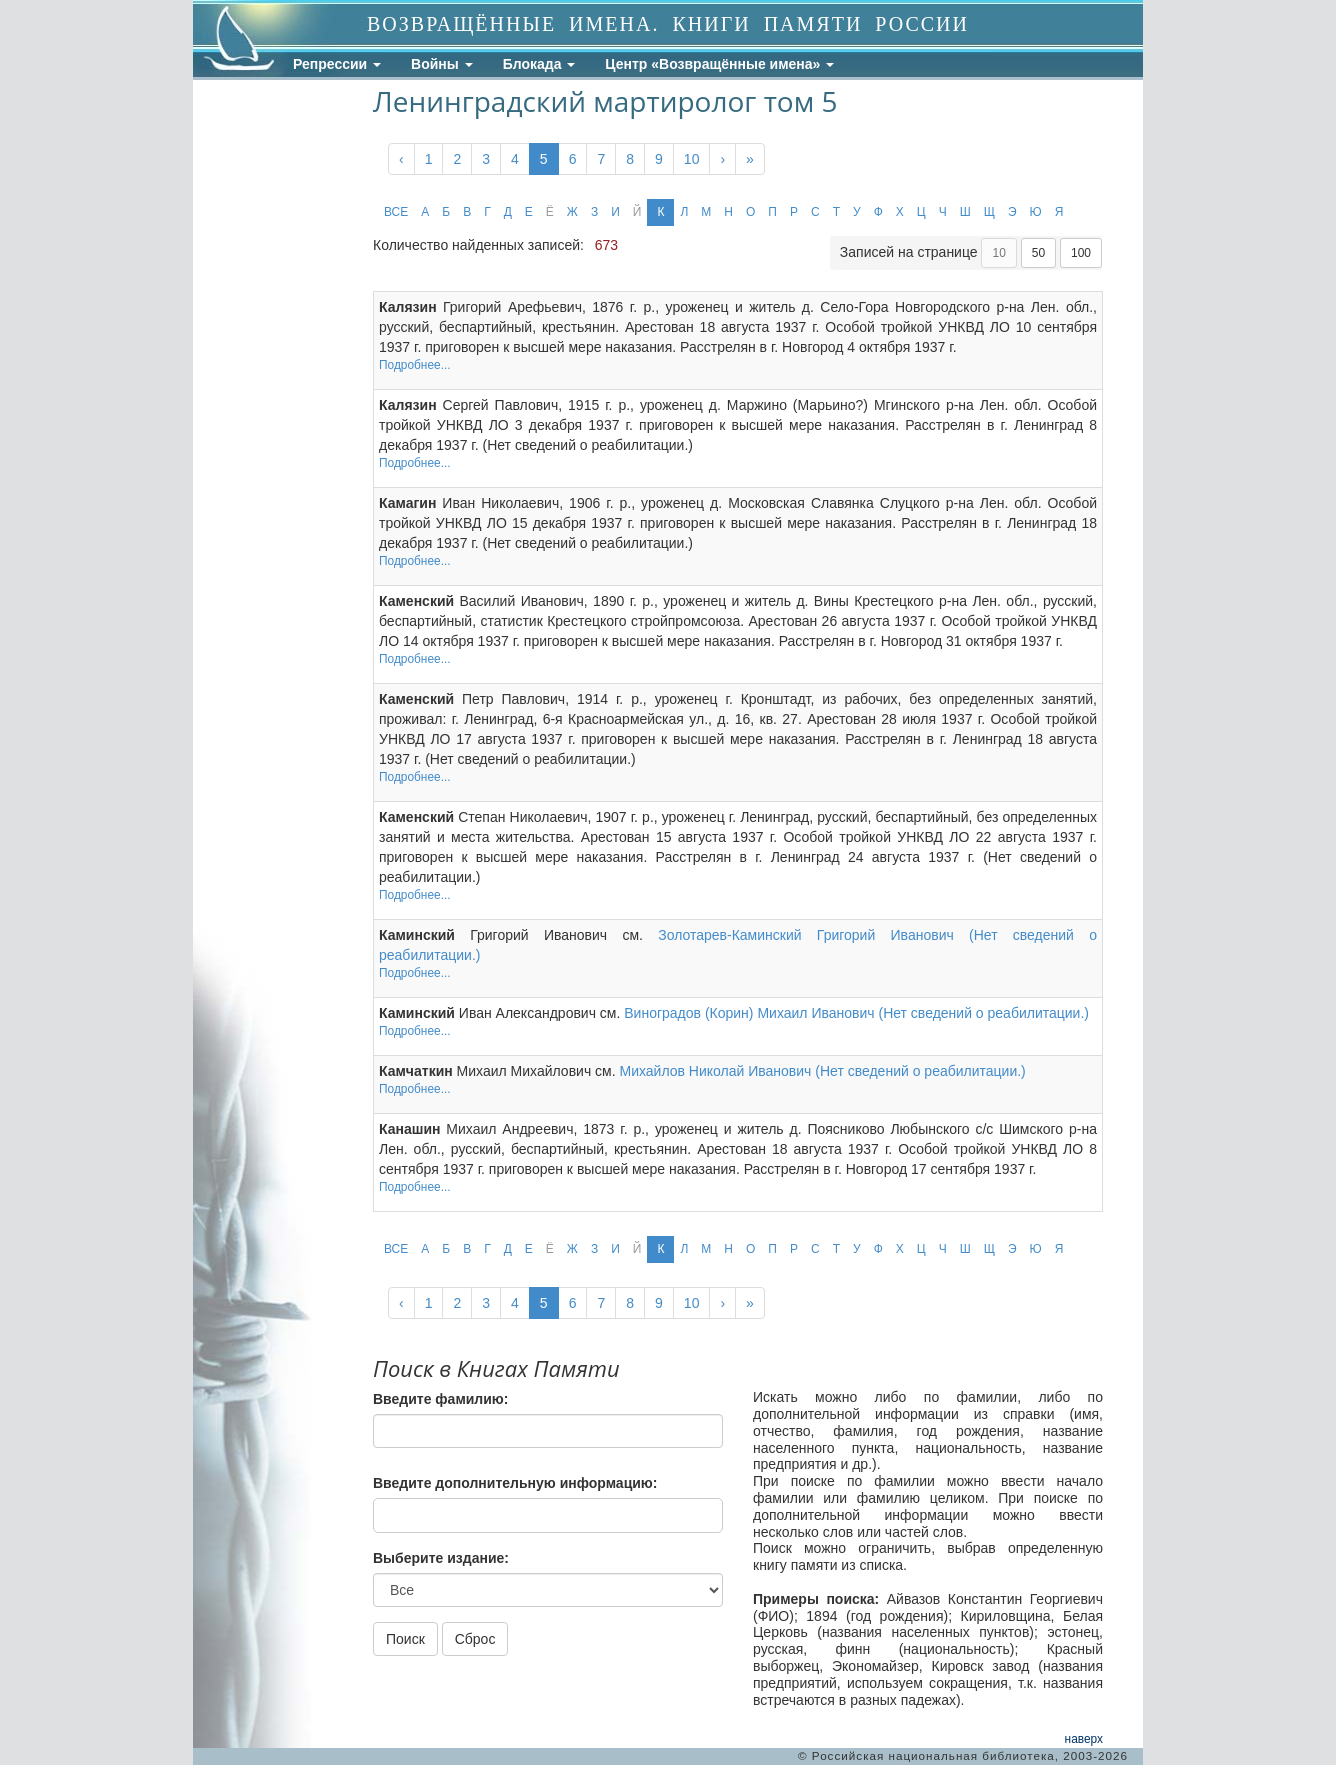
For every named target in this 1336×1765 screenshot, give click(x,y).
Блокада (539, 64)
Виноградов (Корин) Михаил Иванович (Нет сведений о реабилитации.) (856, 1013)
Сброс (475, 1639)
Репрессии (337, 64)
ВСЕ (396, 212)
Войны (442, 64)
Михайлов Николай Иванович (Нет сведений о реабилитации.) (822, 1071)
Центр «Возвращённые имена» (719, 64)
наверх (1084, 1739)
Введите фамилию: (440, 1399)
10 (692, 159)
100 (1081, 253)
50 (1038, 253)
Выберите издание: (441, 1558)
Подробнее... (415, 365)
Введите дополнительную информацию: (515, 1483)
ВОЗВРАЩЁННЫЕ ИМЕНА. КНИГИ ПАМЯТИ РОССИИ (668, 24)
